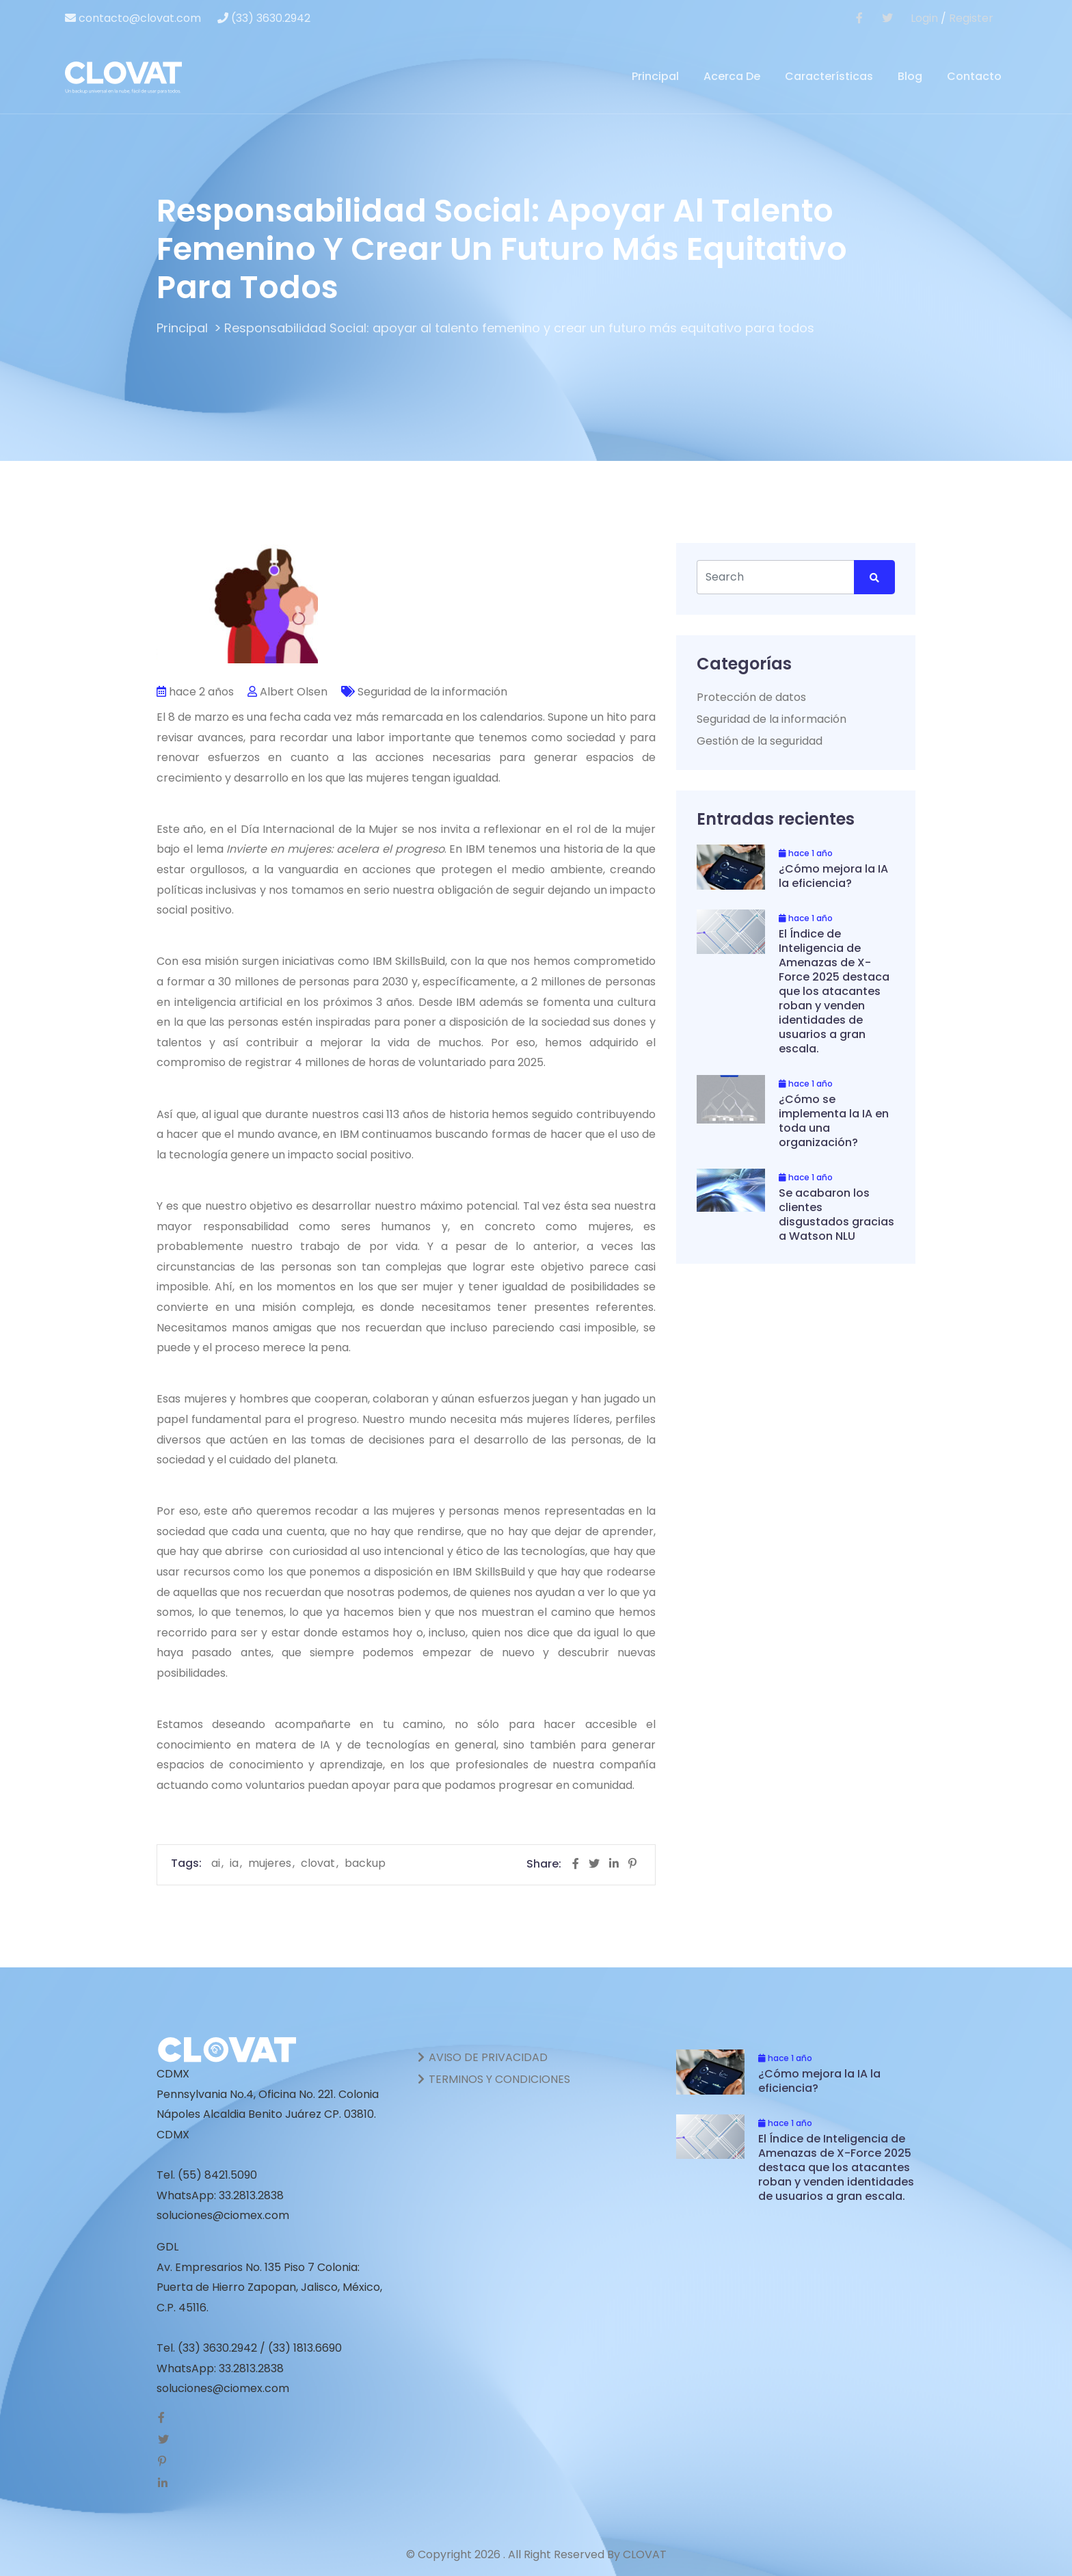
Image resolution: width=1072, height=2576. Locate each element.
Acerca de (732, 76)
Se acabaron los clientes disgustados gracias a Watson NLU (836, 1213)
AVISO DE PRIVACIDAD (482, 2056)
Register (971, 18)
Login (924, 18)
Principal (655, 76)
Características (829, 76)
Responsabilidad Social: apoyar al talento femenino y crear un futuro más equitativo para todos (519, 327)
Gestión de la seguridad (759, 740)
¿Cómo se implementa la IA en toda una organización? (834, 1120)
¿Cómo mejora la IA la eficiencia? (833, 875)
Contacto (974, 76)
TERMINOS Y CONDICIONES (493, 2078)
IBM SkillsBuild (409, 961)
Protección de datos (751, 696)
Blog (910, 76)
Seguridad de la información (432, 691)
